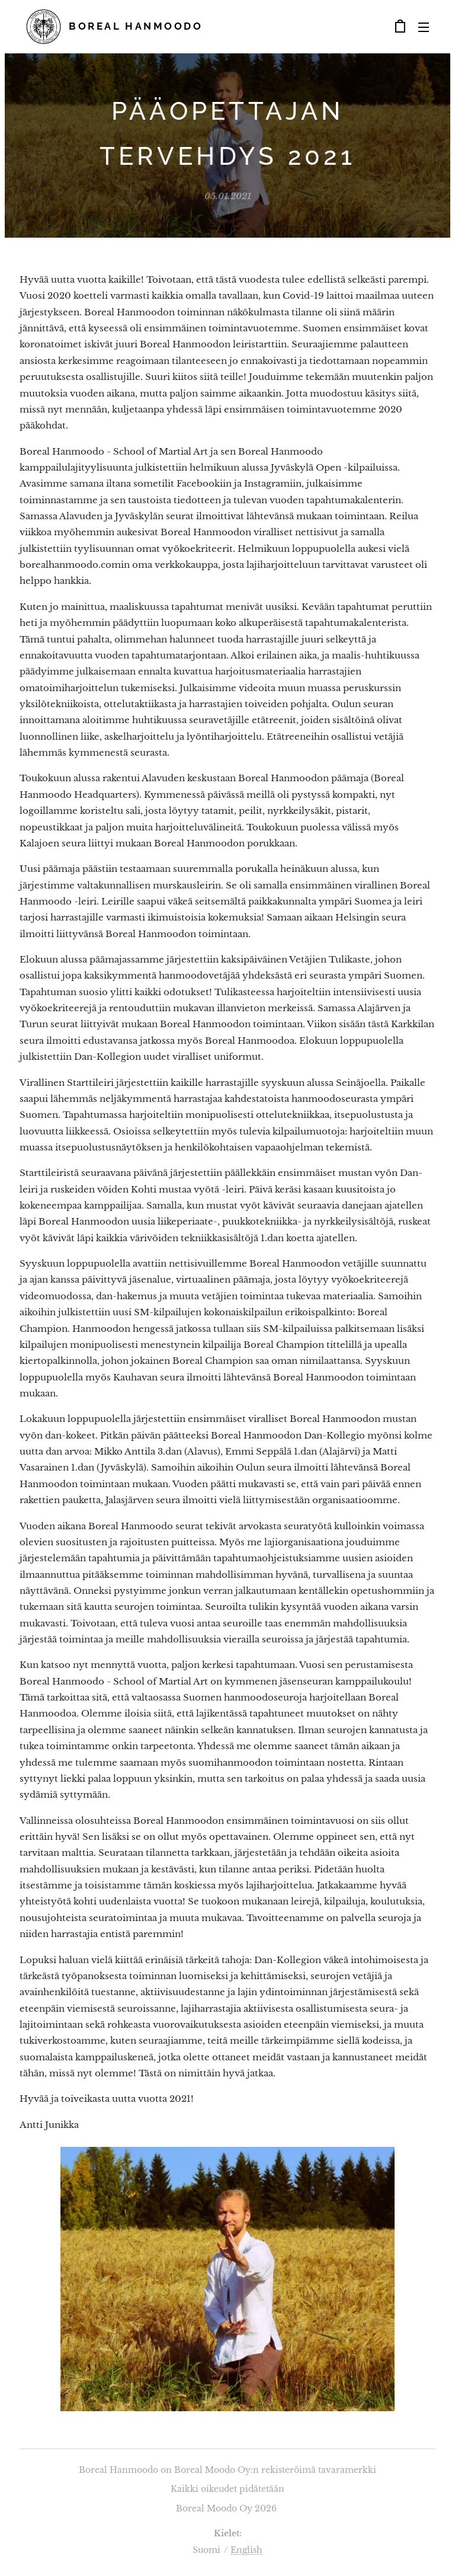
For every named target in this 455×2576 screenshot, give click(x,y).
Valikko (423, 27)
